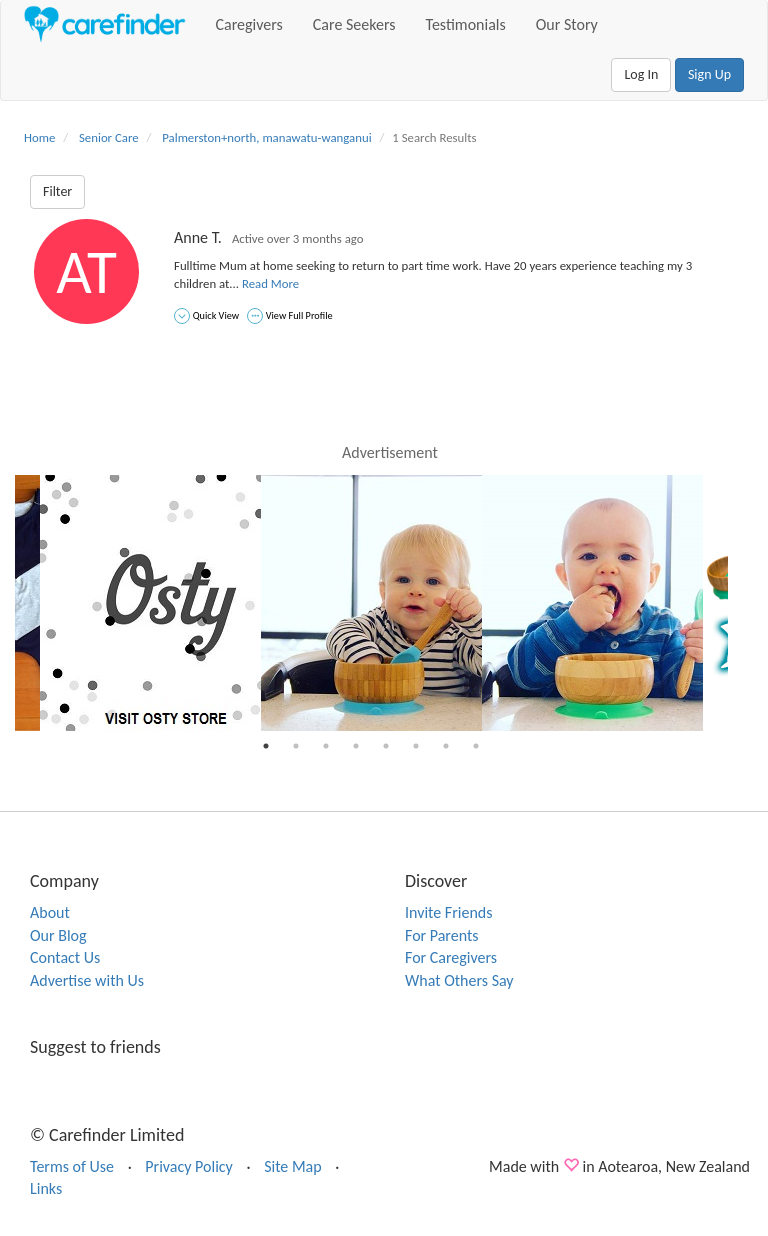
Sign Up (709, 74)
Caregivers (249, 24)
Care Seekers (354, 24)
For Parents (442, 935)
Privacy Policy (189, 1166)
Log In (641, 74)
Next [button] (743, 603)
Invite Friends (448, 912)
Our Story (567, 24)
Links (46, 1188)
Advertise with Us (87, 980)
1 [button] (266, 746)
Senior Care (109, 137)
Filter (57, 191)
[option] (371, 603)
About (50, 912)
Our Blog (58, 935)
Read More (270, 283)
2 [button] (296, 746)
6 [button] (416, 746)
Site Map (293, 1166)
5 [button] (386, 746)
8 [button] (476, 746)
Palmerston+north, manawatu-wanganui (266, 137)
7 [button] (446, 746)
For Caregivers (451, 957)
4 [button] (356, 746)
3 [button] (326, 746)
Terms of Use (72, 1166)
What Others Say (459, 980)
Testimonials (466, 24)
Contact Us (65, 957)
